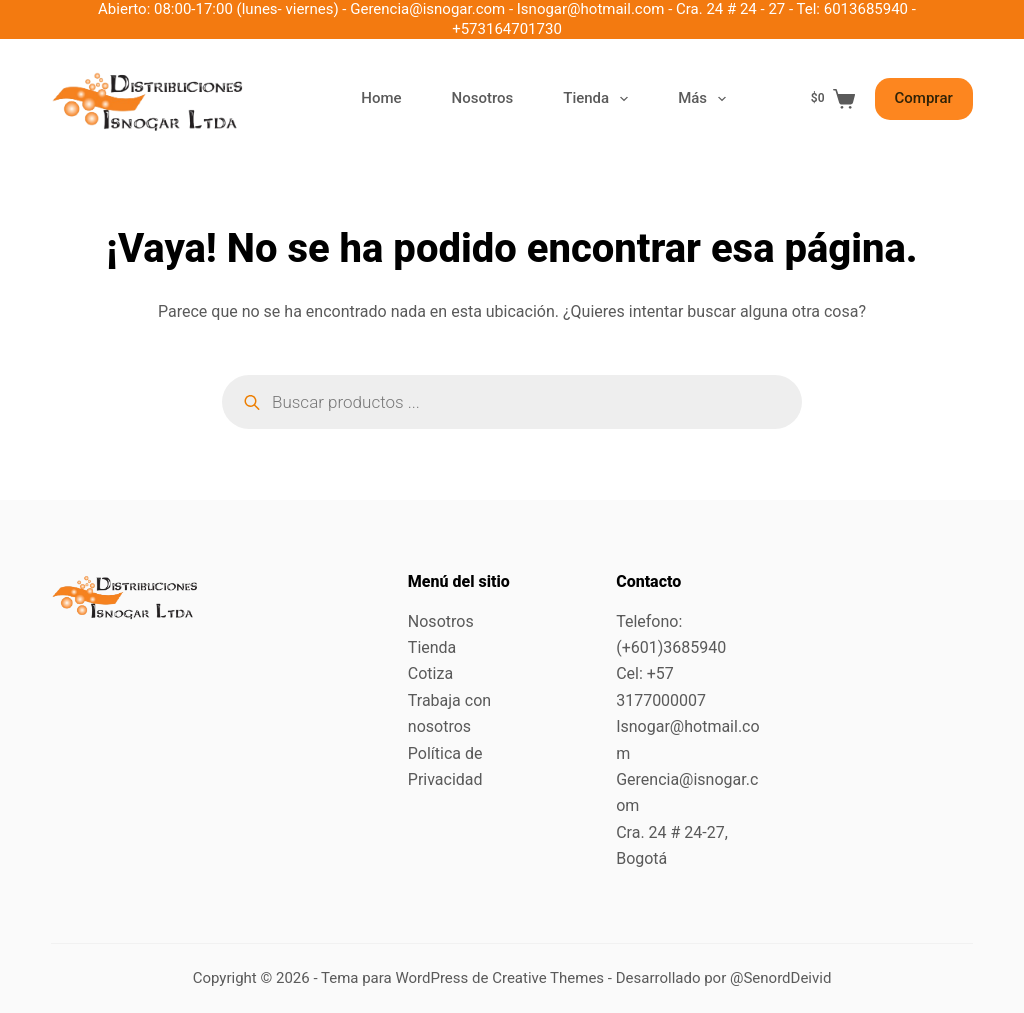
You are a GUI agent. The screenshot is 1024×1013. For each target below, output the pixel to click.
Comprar (924, 98)
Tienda (599, 99)
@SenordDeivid (780, 978)
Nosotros (483, 98)
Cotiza (430, 673)
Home (381, 98)
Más (706, 99)
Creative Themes (548, 978)
